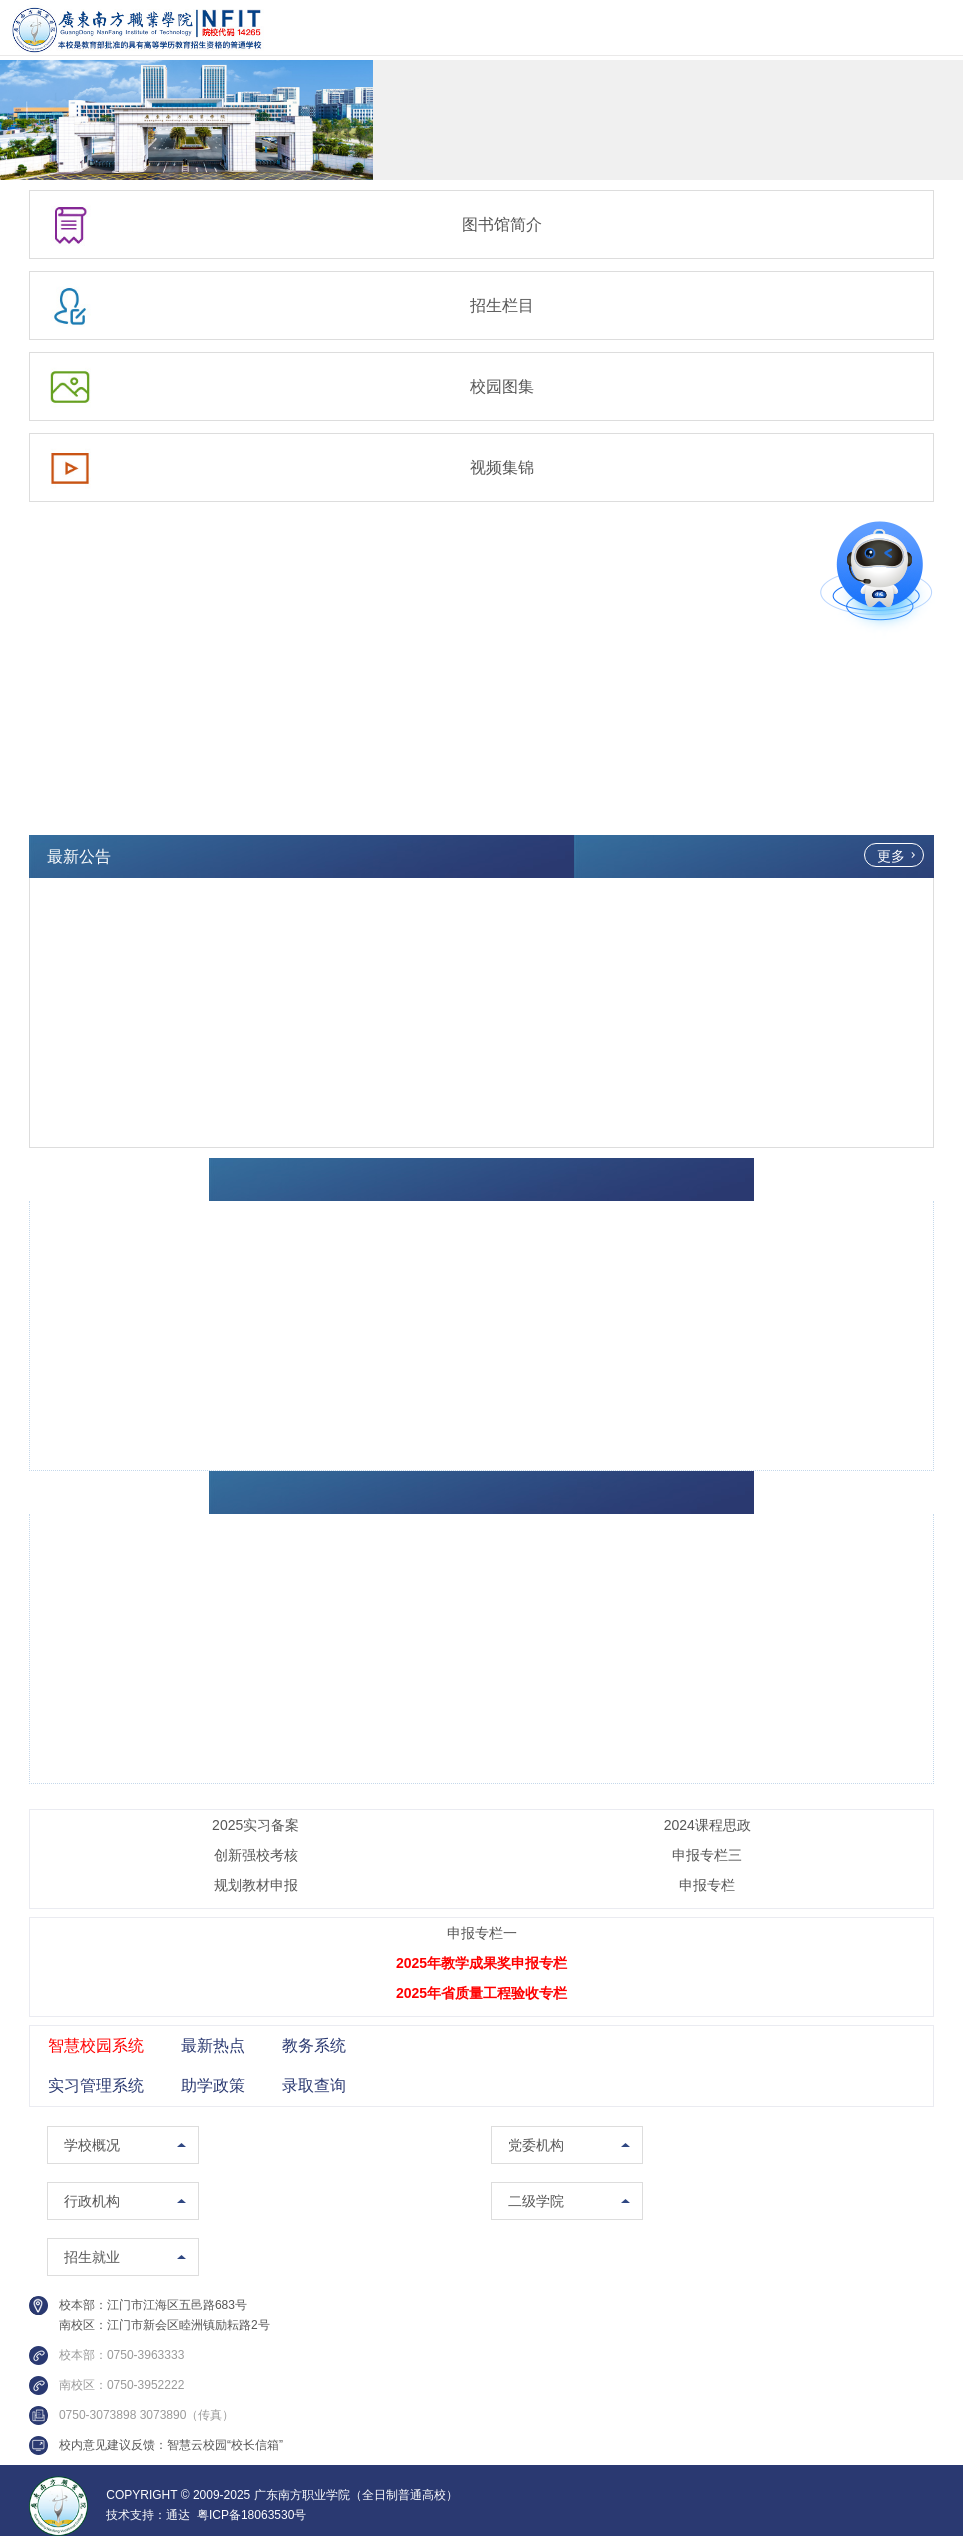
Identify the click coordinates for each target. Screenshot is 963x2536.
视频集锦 (502, 467)
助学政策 (213, 2085)
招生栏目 (502, 305)
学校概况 (92, 2145)
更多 (891, 856)
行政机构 (92, 2201)
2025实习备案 (255, 1825)
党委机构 (536, 2145)
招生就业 (92, 2257)
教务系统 (314, 2045)
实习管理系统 (96, 2085)
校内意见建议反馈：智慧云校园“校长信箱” (171, 2445)
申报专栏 (707, 1885)
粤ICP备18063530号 (251, 2515)
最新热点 (213, 2045)
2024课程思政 (707, 1825)
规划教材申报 (256, 1885)
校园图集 (502, 386)
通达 (178, 2515)
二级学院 (536, 2201)
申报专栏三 (707, 1855)
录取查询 (314, 2085)
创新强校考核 (256, 1855)
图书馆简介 (502, 224)
